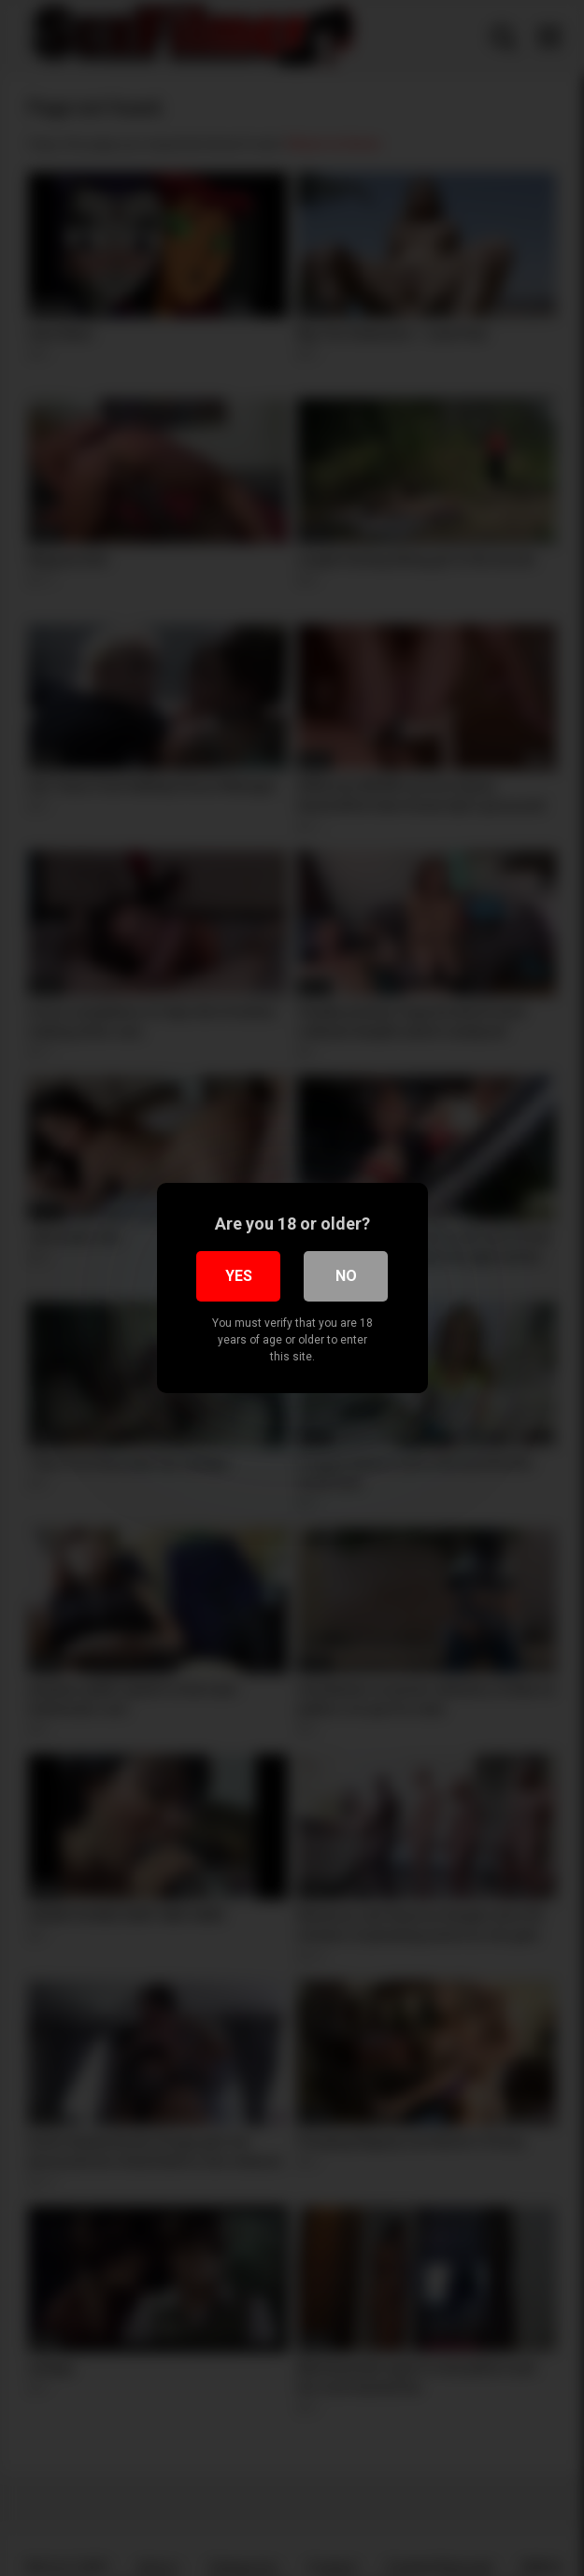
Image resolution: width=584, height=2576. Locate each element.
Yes (238, 1276)
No (346, 1276)
